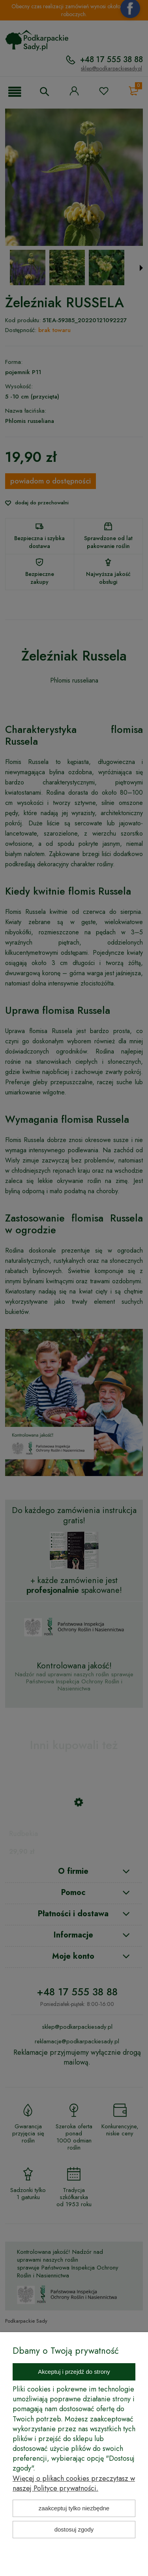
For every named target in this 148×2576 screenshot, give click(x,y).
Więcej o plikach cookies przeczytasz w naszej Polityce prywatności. (74, 2483)
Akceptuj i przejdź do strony (74, 2371)
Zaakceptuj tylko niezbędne (74, 2508)
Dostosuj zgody (74, 2529)
